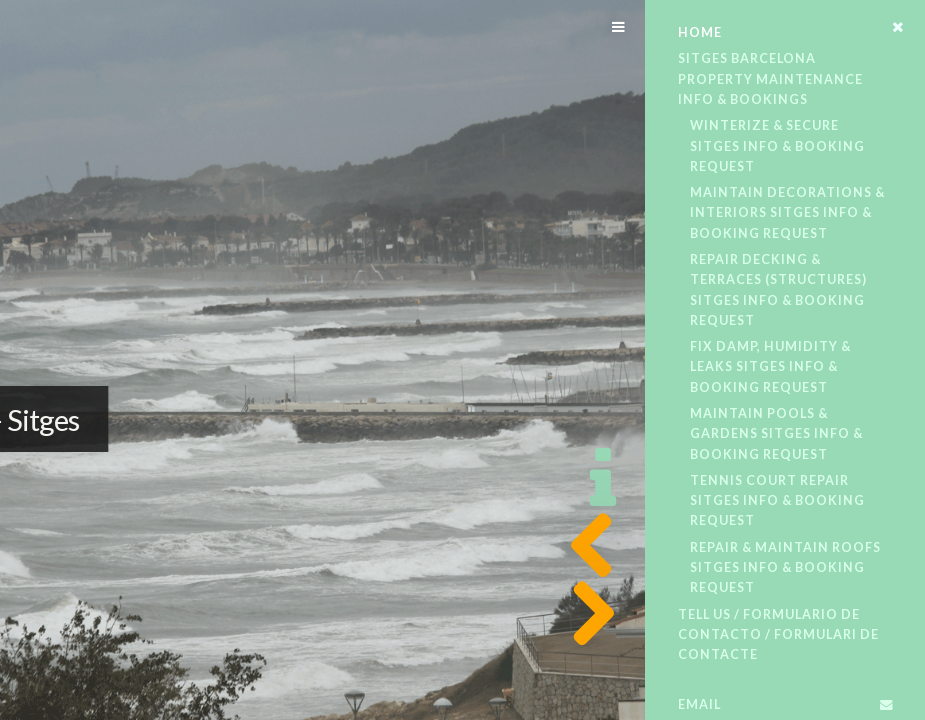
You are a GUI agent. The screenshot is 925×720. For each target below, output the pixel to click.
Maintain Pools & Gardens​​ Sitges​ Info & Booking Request (776, 434)
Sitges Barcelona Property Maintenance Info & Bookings (770, 79)
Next (586, 614)
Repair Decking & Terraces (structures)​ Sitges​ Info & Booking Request (778, 290)
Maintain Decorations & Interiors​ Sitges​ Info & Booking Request (787, 213)
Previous (586, 546)
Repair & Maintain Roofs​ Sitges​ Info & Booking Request (785, 568)
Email (699, 704)
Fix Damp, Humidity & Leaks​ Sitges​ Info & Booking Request (770, 367)
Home (700, 32)
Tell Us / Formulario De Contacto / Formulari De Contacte (778, 635)
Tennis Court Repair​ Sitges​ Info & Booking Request (777, 501)
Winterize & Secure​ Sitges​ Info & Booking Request (777, 146)
